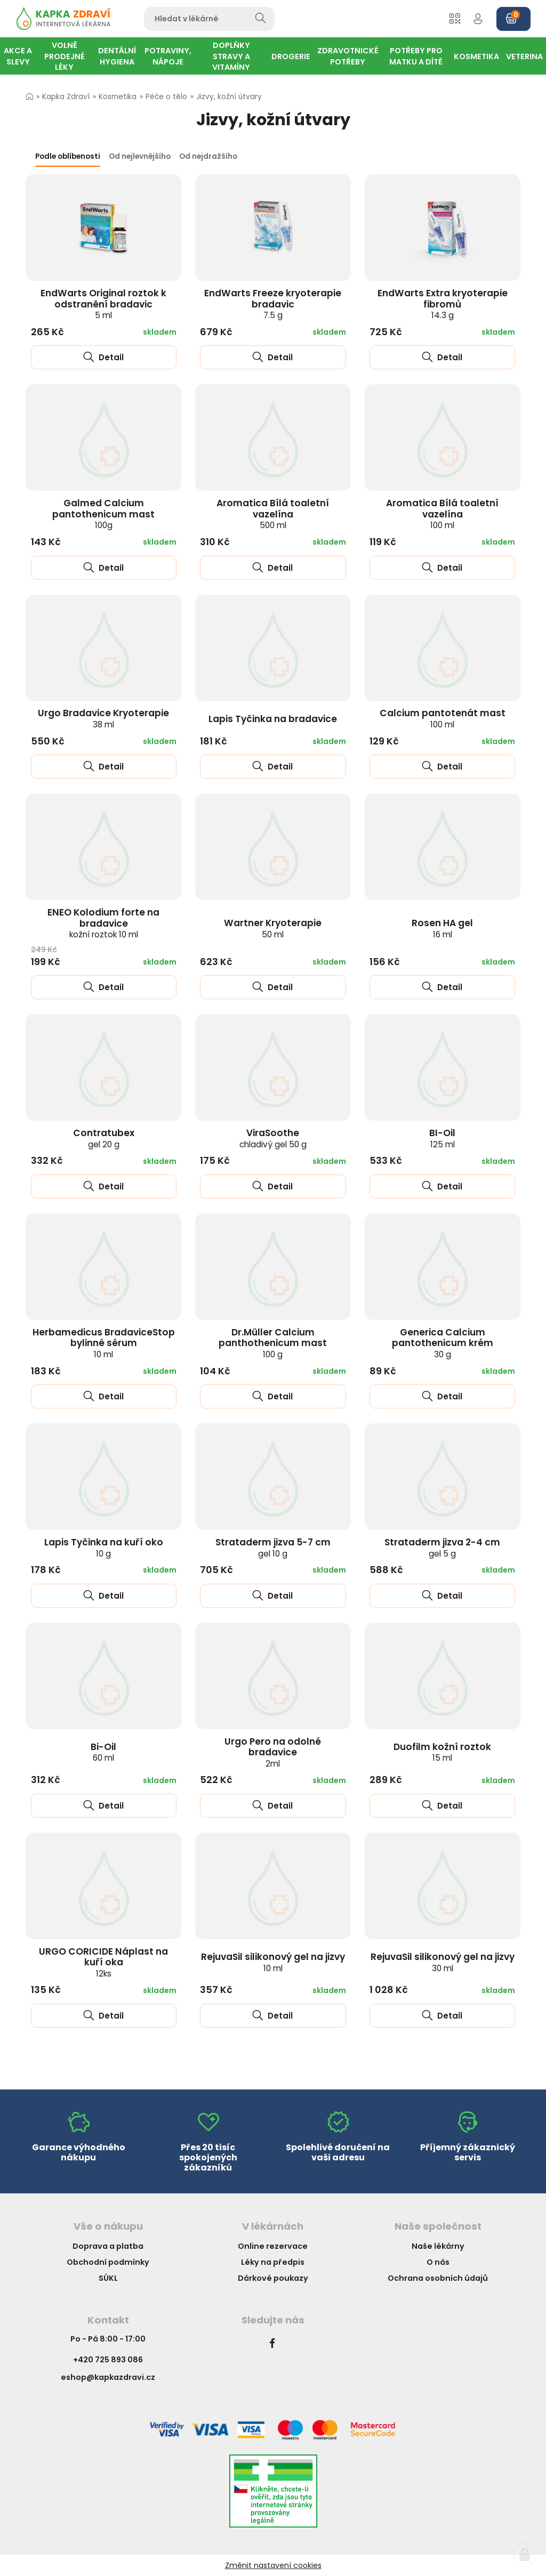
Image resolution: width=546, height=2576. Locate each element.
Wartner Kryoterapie (273, 928)
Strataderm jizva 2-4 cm (442, 1547)
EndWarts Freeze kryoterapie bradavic (272, 304)
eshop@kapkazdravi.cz (108, 2377)
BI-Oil (442, 1138)
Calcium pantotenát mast (442, 718)
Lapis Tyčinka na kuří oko (103, 1547)
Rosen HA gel (442, 928)
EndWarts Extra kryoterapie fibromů (443, 304)
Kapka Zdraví (66, 97)
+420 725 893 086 (108, 2359)
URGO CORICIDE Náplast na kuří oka (103, 1962)
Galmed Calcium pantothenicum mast (103, 514)
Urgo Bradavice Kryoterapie (103, 718)
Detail (103, 357)
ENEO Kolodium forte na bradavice (103, 923)
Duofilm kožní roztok (442, 1752)
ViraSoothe (273, 1138)
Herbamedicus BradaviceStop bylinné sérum (104, 1343)
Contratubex (103, 1138)
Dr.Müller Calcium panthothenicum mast (273, 1343)
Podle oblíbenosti (67, 156)
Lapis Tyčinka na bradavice (272, 718)
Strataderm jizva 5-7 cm (273, 1547)
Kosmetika (117, 97)
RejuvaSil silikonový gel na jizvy (273, 1962)
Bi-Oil (103, 1752)
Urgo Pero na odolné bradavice (272, 1752)
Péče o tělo (166, 97)
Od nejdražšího (208, 156)
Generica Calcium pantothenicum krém (442, 1343)
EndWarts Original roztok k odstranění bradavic (103, 304)
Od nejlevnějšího (140, 156)
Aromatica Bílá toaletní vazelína (272, 514)
